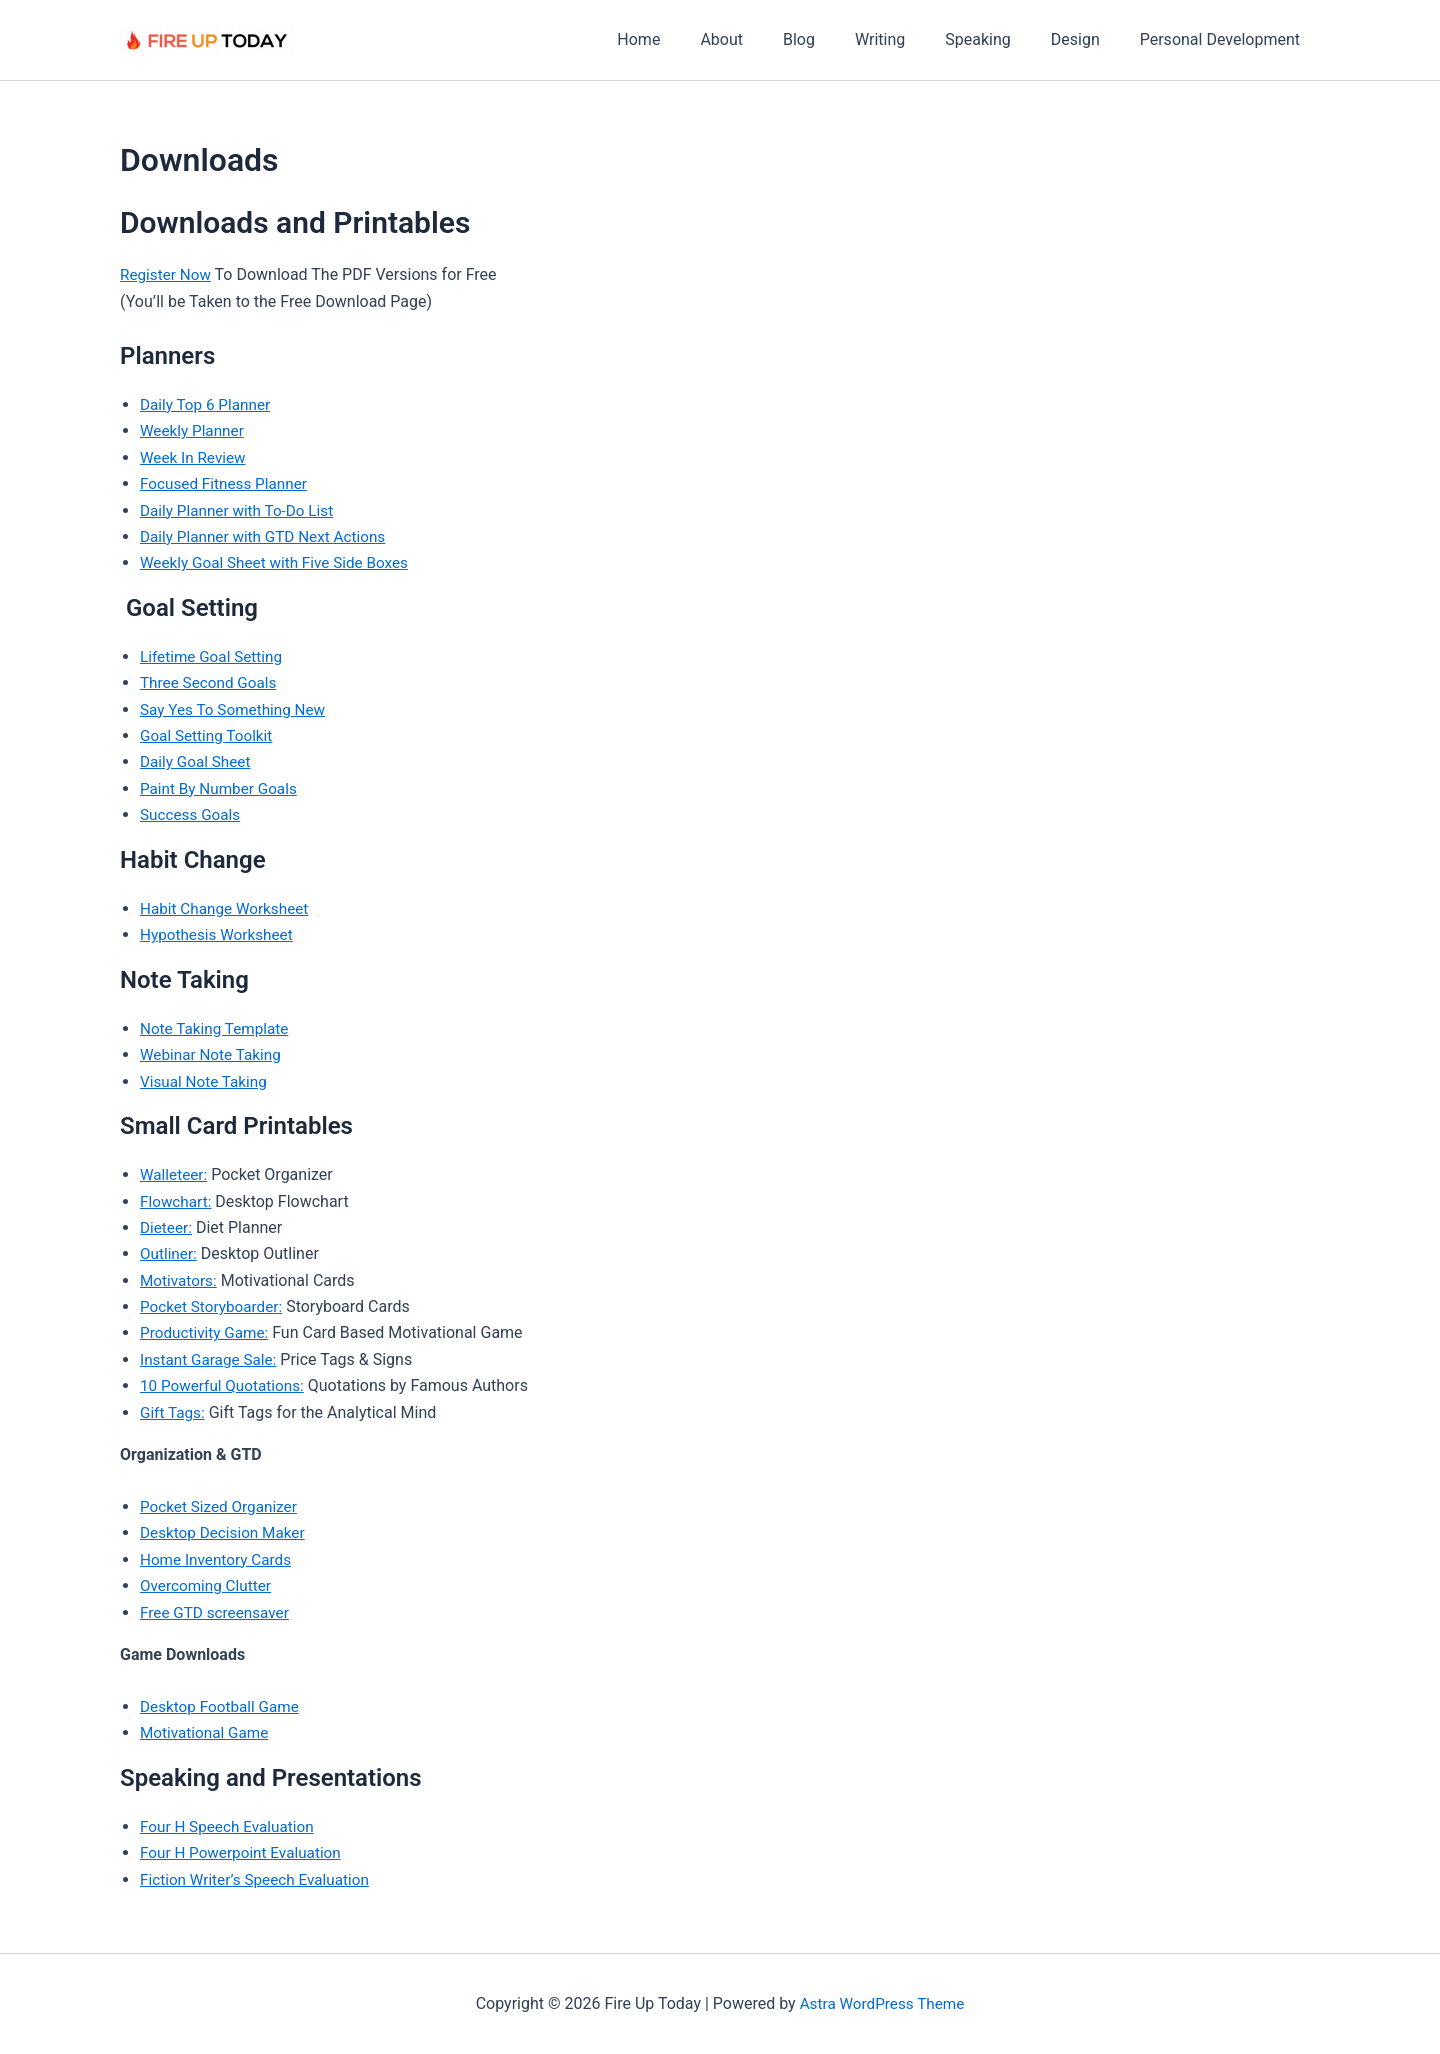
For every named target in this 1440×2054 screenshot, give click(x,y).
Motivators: (180, 1280)
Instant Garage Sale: (211, 1359)
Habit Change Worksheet (228, 908)
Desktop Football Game (223, 1706)
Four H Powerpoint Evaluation (245, 1852)
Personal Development (1224, 39)
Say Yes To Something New (237, 709)
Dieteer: (167, 1227)
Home (690, 39)
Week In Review (195, 457)
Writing (908, 39)
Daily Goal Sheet (198, 761)
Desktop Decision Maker (226, 1532)
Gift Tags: (174, 1412)
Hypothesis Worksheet (220, 934)
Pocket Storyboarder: (214, 1306)
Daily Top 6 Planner (208, 404)
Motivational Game (207, 1732)
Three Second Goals (211, 682)
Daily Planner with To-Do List (241, 510)
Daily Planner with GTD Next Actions (268, 536)
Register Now (167, 274)
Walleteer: (175, 1174)
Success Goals (192, 814)
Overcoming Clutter (208, 1585)
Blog (835, 39)
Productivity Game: (207, 1332)
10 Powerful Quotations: (225, 1385)
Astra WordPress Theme (882, 2003)
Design (1087, 39)
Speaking (998, 39)
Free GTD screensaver (218, 1612)
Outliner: (169, 1253)
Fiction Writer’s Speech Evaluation (260, 1879)
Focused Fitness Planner (227, 483)
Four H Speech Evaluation (231, 1826)
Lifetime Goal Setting (214, 656)
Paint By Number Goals (222, 788)
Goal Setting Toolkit (209, 735)
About (765, 39)
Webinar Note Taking (213, 1054)
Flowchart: (177, 1201)
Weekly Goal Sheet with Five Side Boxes (280, 562)
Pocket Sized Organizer (222, 1506)
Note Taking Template (217, 1028)
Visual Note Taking (206, 1081)
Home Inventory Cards (219, 1559)
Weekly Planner (194, 430)
